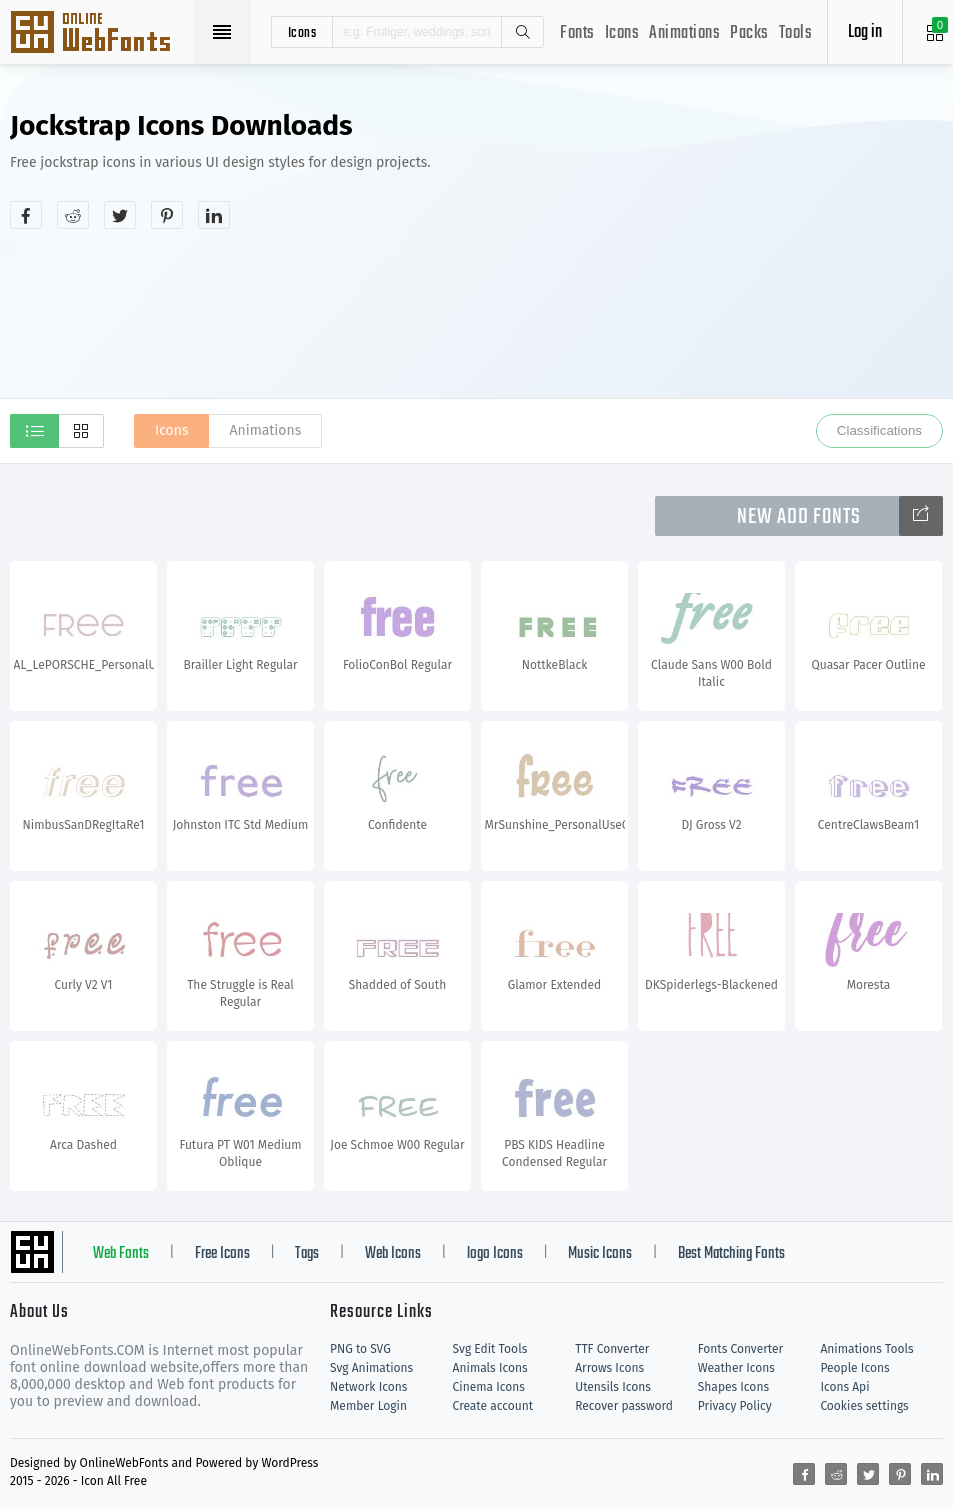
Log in (865, 32)
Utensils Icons (613, 1387)
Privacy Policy (735, 1406)
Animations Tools (866, 1349)
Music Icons (600, 1254)
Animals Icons (490, 1368)
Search (522, 32)
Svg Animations (371, 1368)
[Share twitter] (120, 215)
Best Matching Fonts (731, 1254)
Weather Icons (736, 1368)
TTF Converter (612, 1349)
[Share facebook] (26, 215)
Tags (307, 1254)
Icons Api (844, 1387)
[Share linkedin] (214, 215)
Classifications (879, 430)
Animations (684, 33)
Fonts (577, 33)
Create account (493, 1406)
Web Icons (393, 1254)
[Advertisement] (781, 254)
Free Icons (222, 1254)
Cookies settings (864, 1406)
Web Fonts (121, 1254)
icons (302, 32)
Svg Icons (100, 34)
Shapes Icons (733, 1387)
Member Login (368, 1406)
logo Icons (495, 1254)
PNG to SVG (360, 1349)
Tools (796, 33)
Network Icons (368, 1387)
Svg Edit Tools (490, 1349)
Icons (622, 33)
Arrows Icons (609, 1368)
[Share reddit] (73, 215)
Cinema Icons (489, 1387)
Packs (749, 33)
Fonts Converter (740, 1349)
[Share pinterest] (167, 215)
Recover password (624, 1406)
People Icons (854, 1368)
